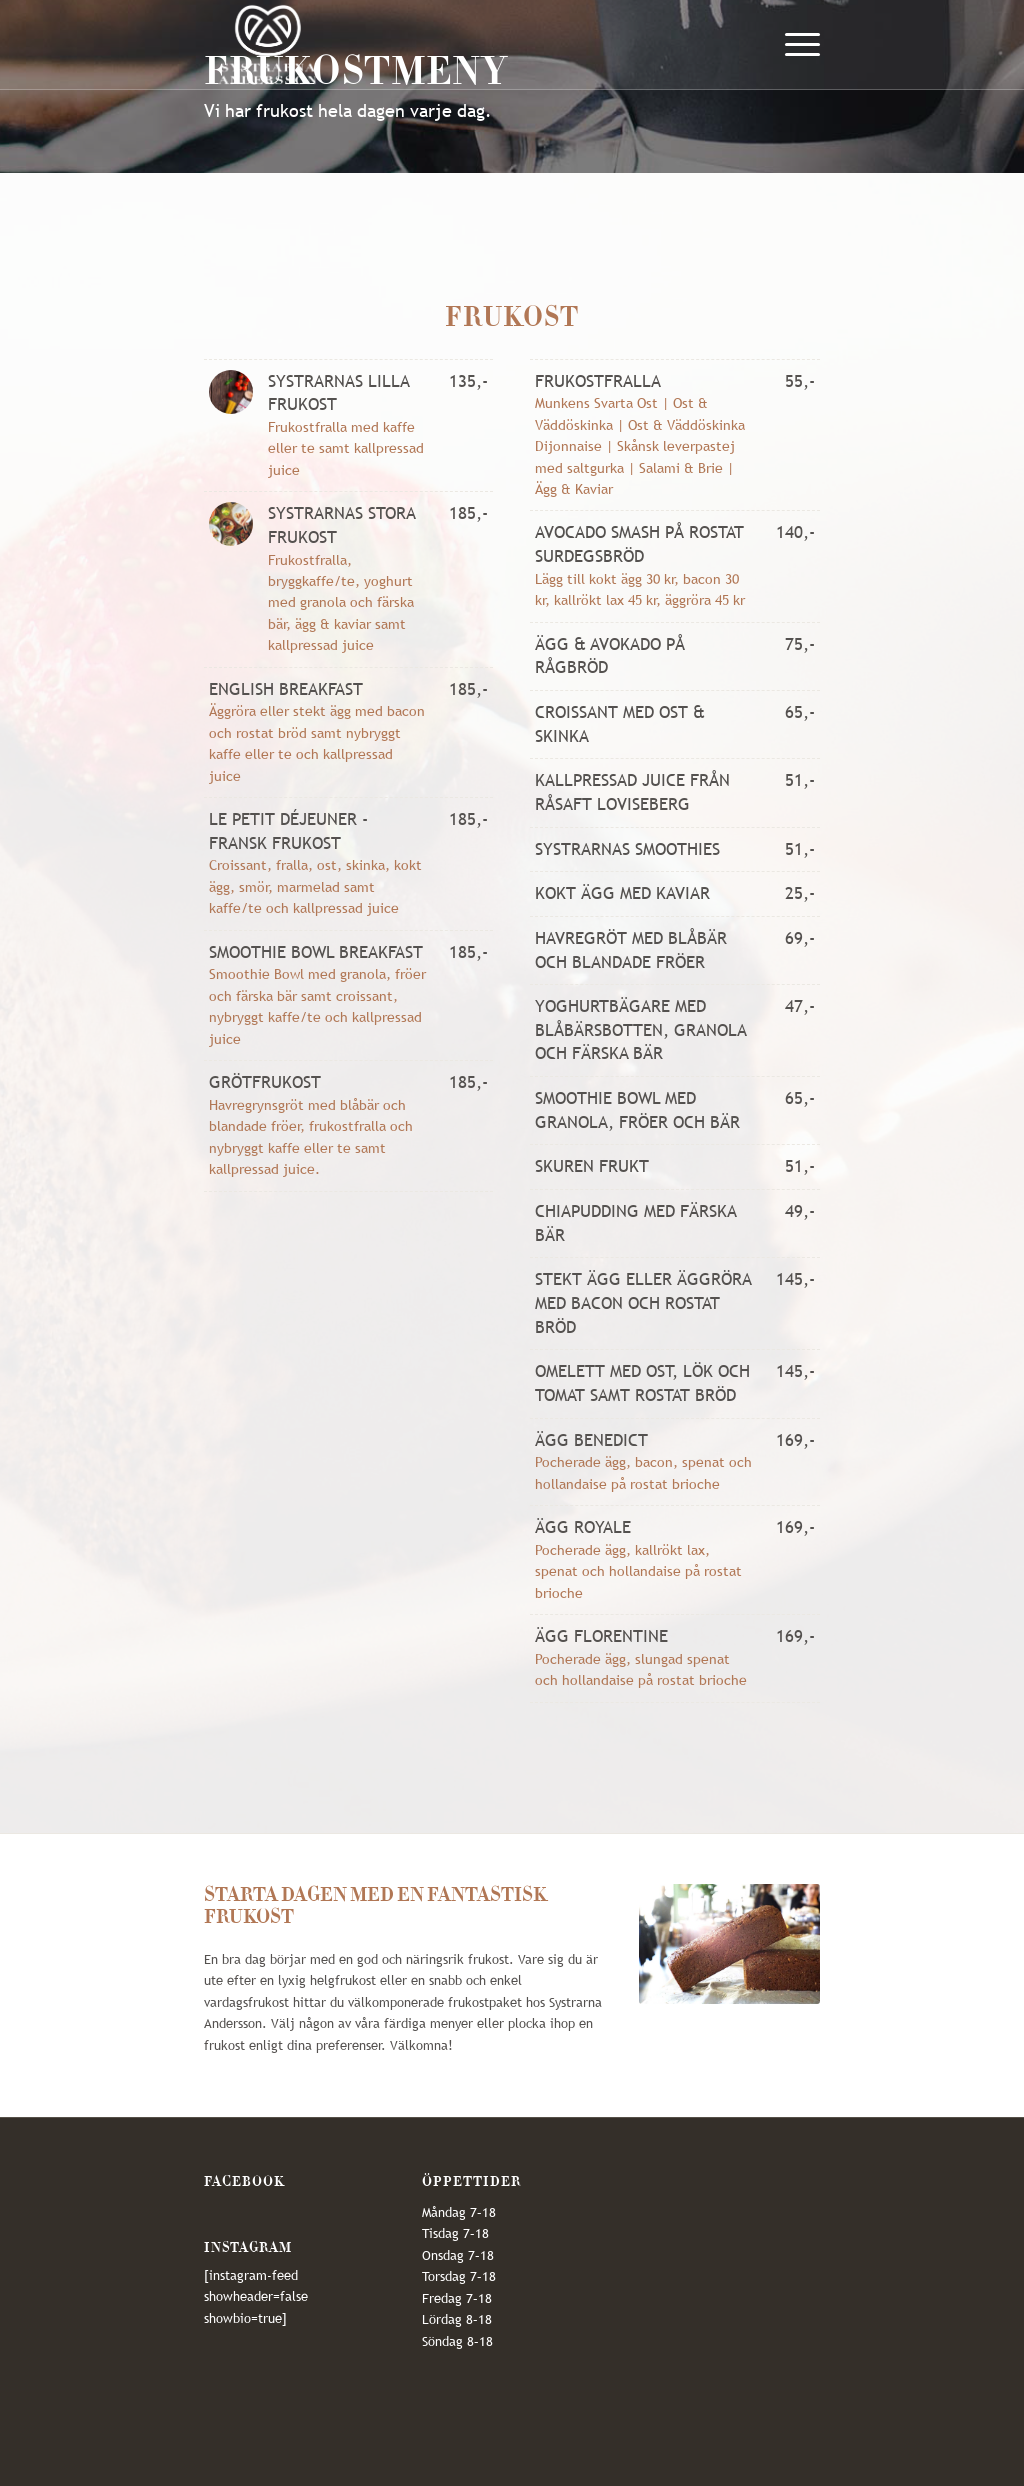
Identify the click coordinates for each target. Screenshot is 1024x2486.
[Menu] (796, 45)
